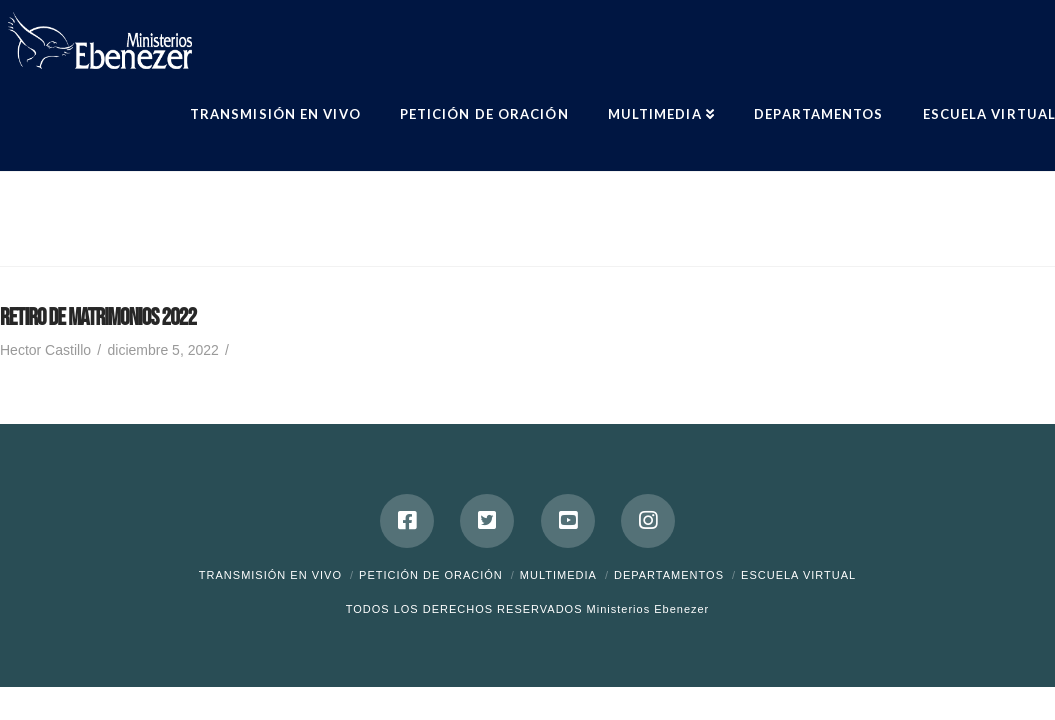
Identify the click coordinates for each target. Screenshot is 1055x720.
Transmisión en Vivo (270, 575)
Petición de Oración (431, 575)
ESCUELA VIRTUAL (798, 575)
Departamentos (669, 575)
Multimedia (558, 575)
